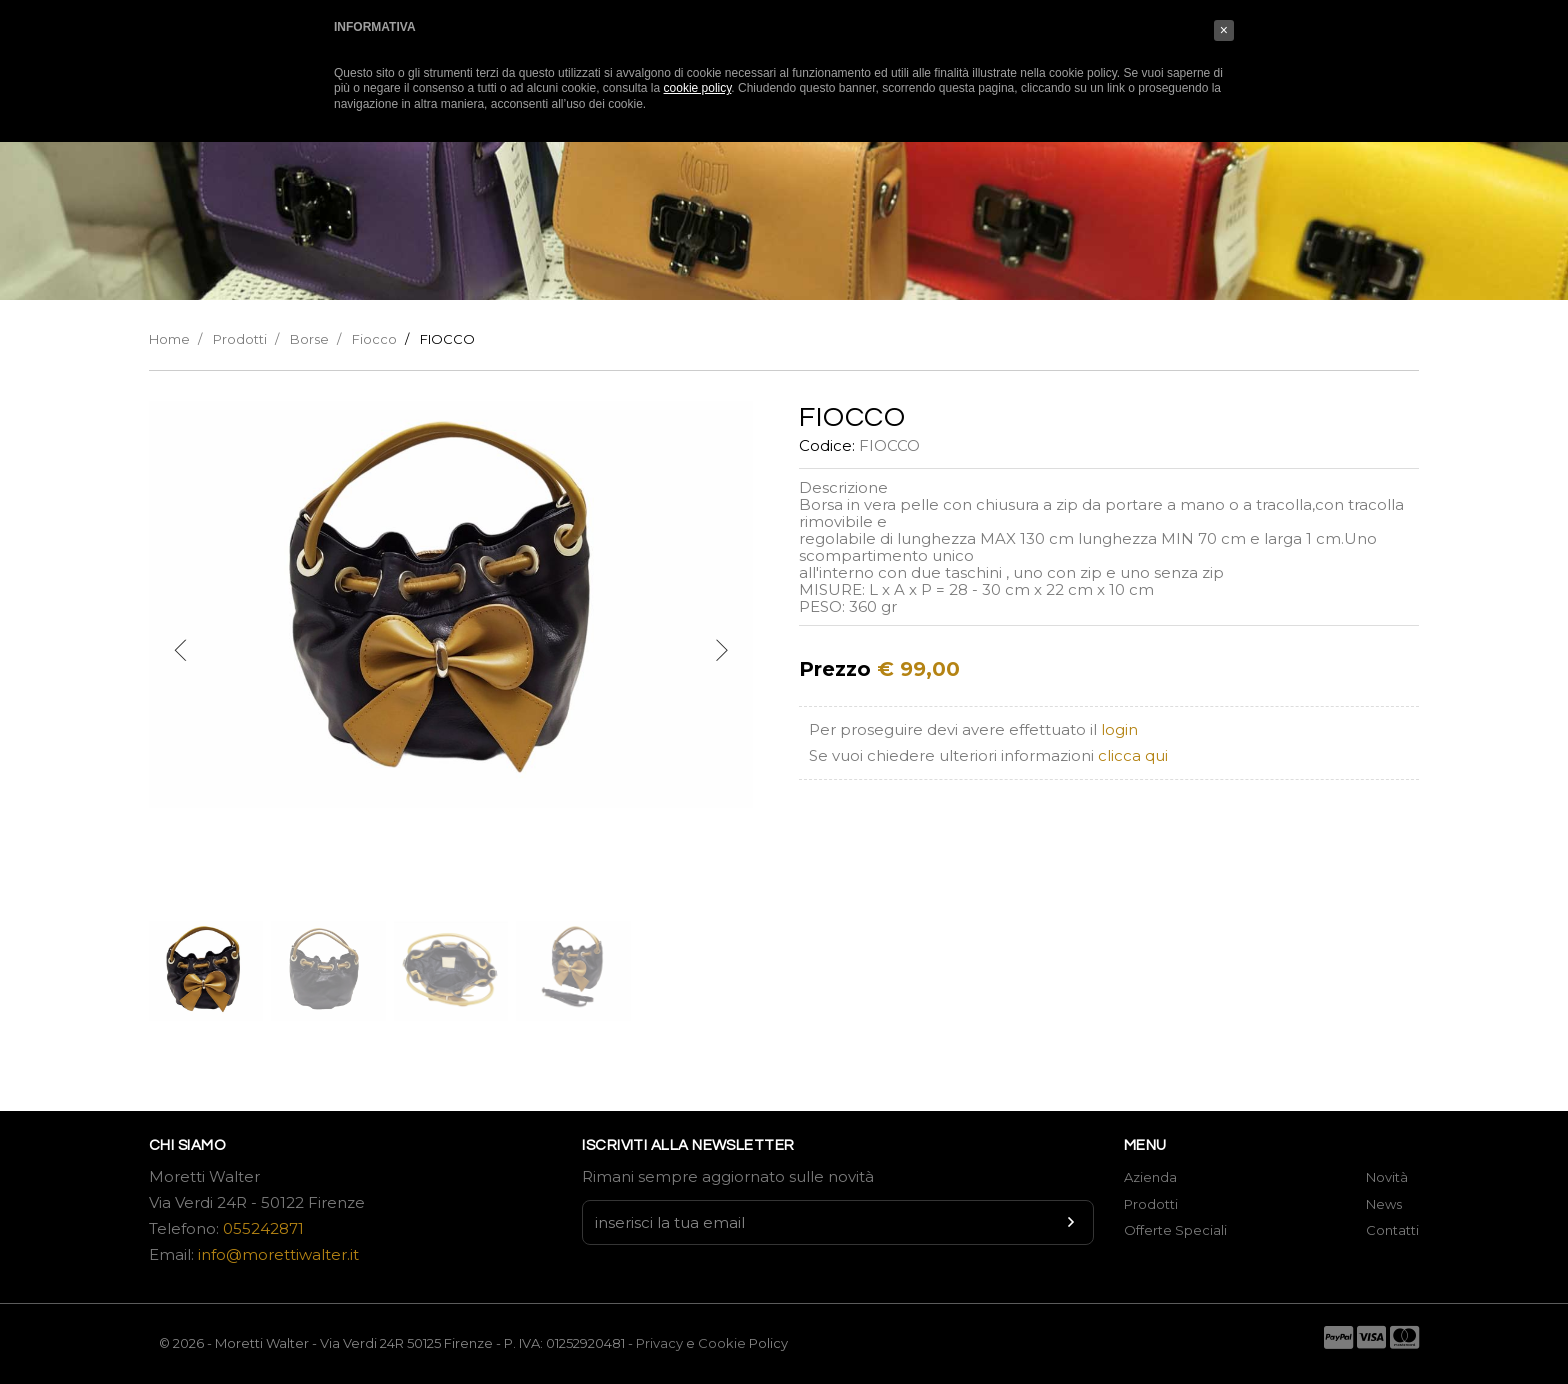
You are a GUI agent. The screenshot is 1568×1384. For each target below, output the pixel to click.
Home (169, 339)
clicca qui (1133, 755)
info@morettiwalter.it (278, 1254)
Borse (309, 339)
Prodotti (240, 339)
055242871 (263, 1228)
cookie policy (698, 88)
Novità (1387, 1177)
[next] (721, 651)
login (1119, 729)
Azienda (1150, 1177)
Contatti (1392, 1230)
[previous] (181, 651)
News (1384, 1204)
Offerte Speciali (1175, 1230)
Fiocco (374, 339)
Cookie (723, 1343)
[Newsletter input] (838, 1222)
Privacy (659, 1343)
